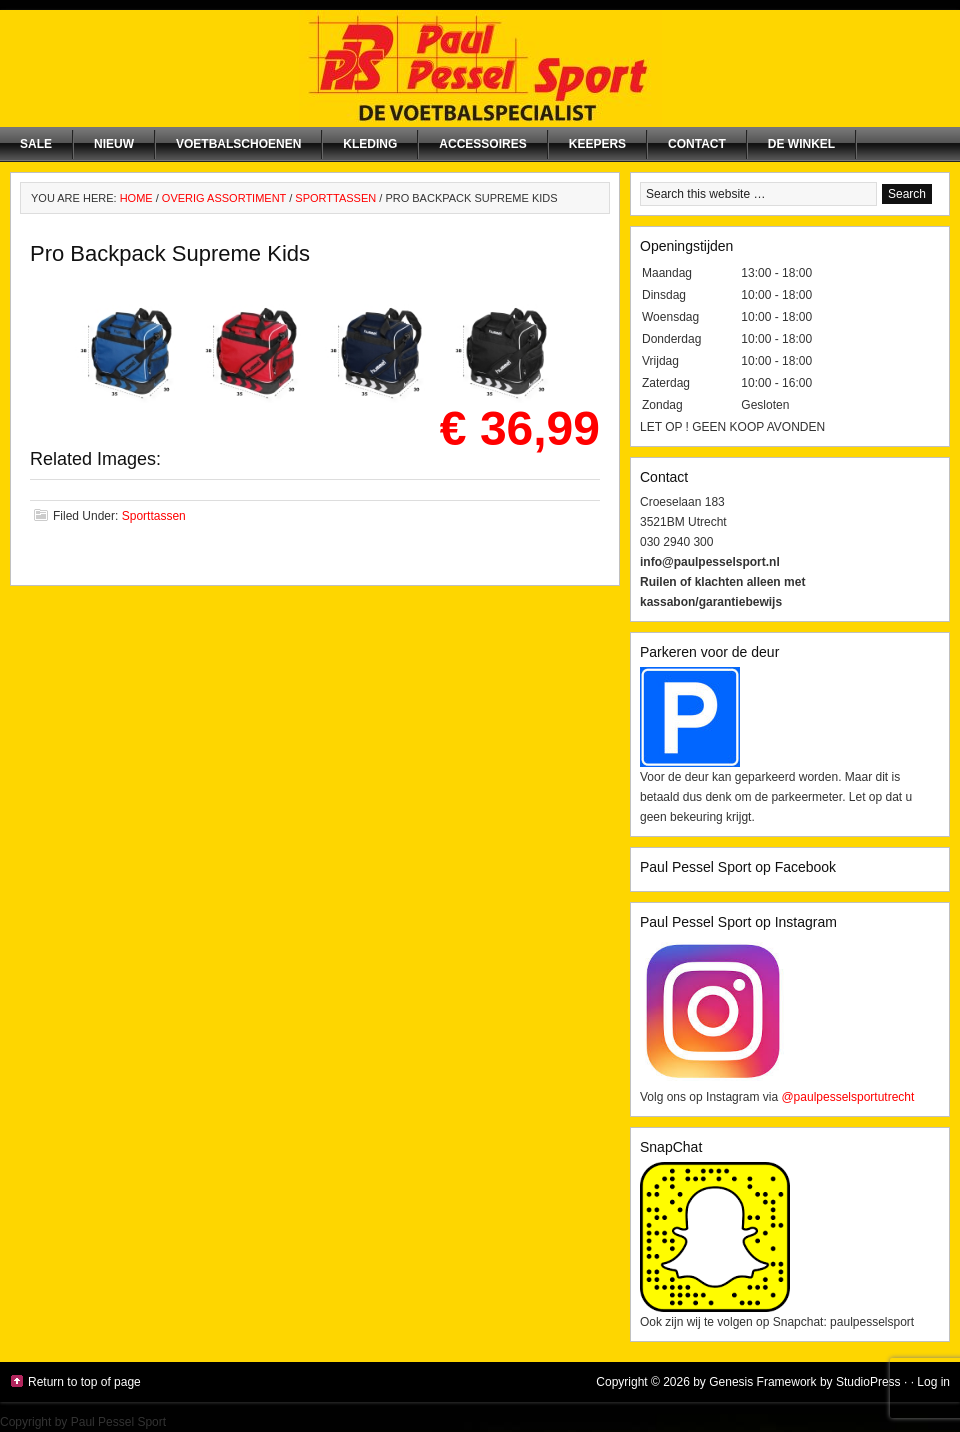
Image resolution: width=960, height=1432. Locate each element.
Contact (697, 144)
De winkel (801, 144)
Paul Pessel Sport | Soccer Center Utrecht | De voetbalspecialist (480, 68)
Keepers (597, 144)
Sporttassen (154, 516)
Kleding (370, 144)
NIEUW (114, 144)
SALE (36, 144)
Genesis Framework (762, 1382)
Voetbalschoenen (238, 144)
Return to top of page (84, 1382)
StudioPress (868, 1382)
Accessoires (482, 144)
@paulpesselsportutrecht (847, 1097)
